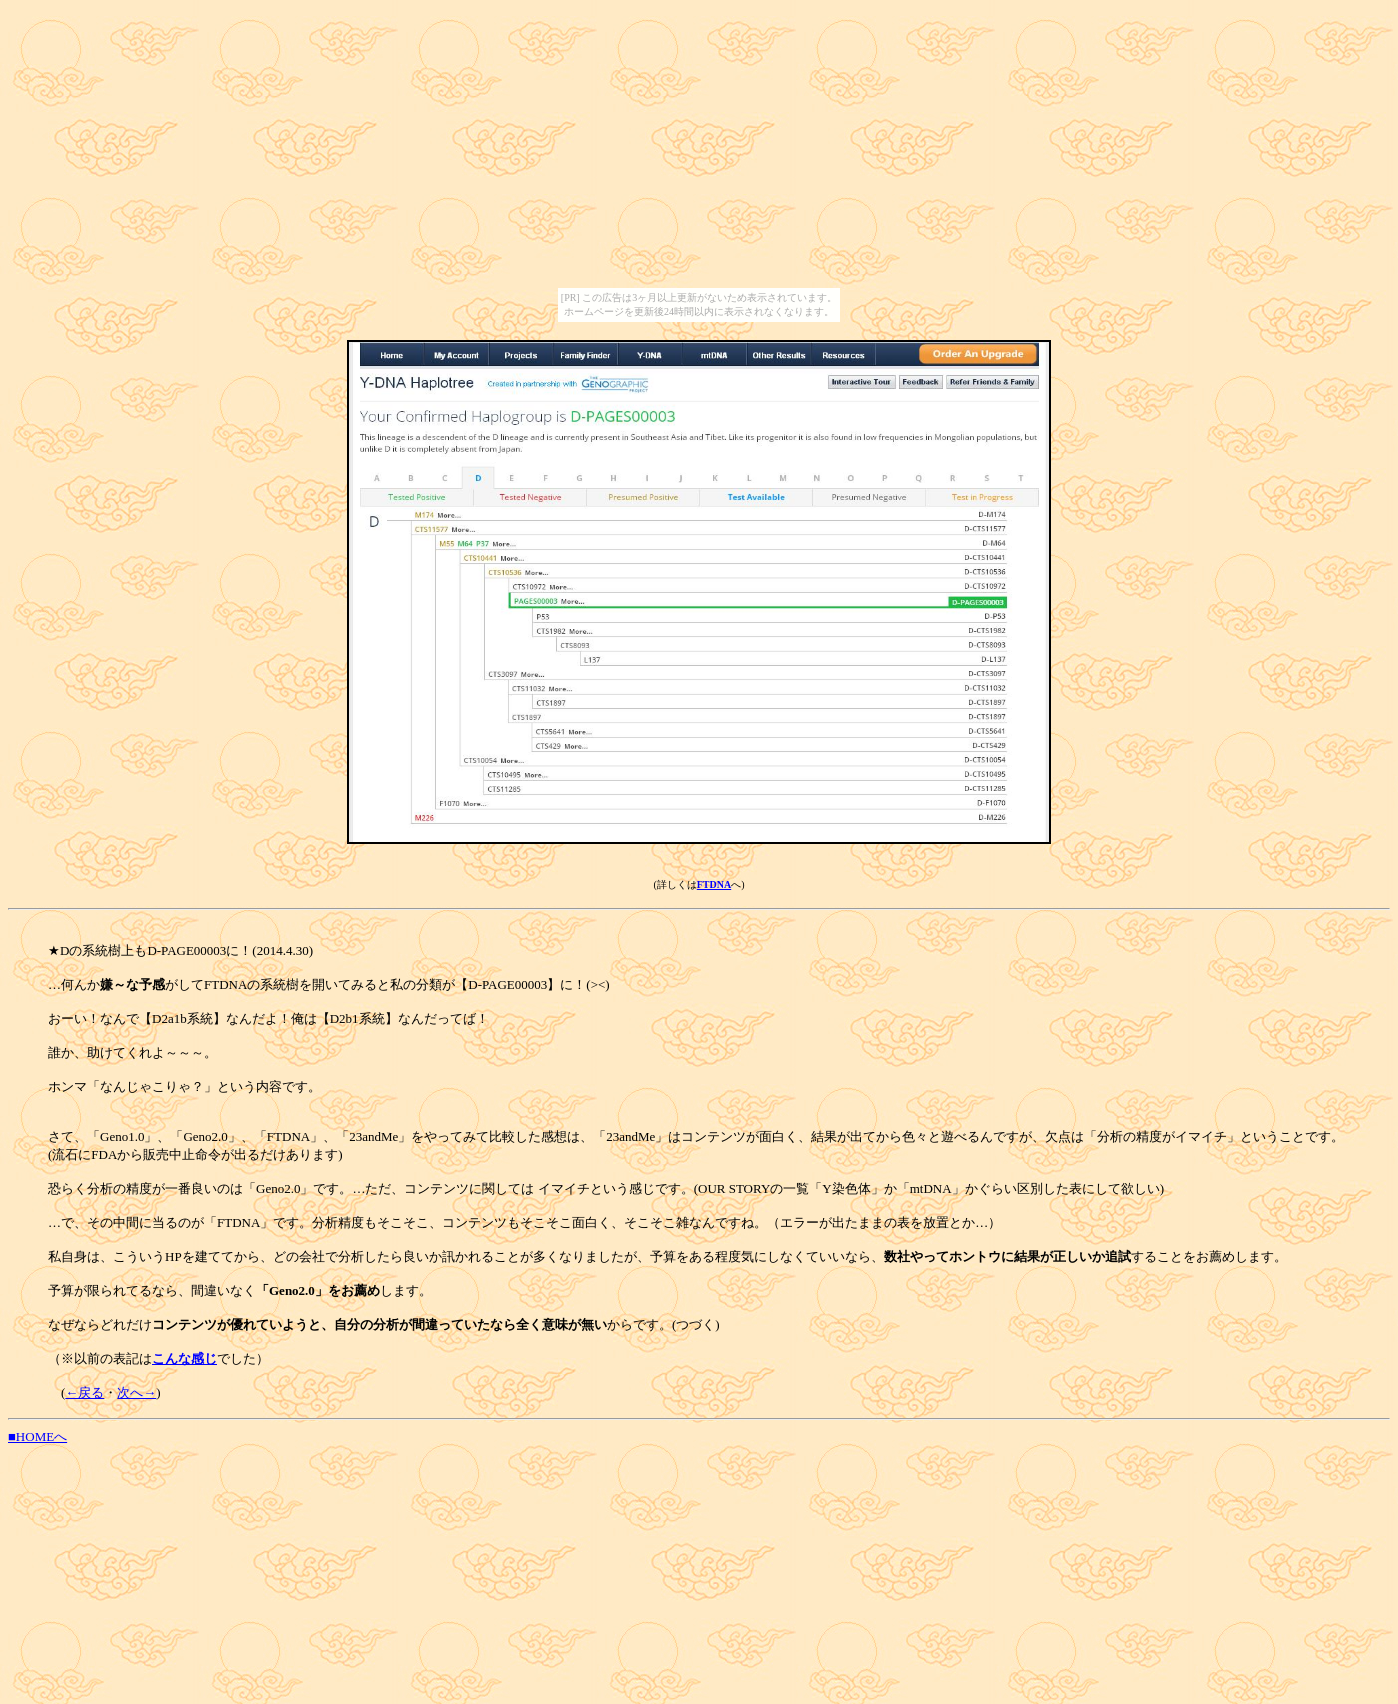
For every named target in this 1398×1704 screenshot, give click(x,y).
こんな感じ (184, 1358)
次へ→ (136, 1392)
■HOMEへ (37, 1436)
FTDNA (714, 884)
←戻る (84, 1392)
